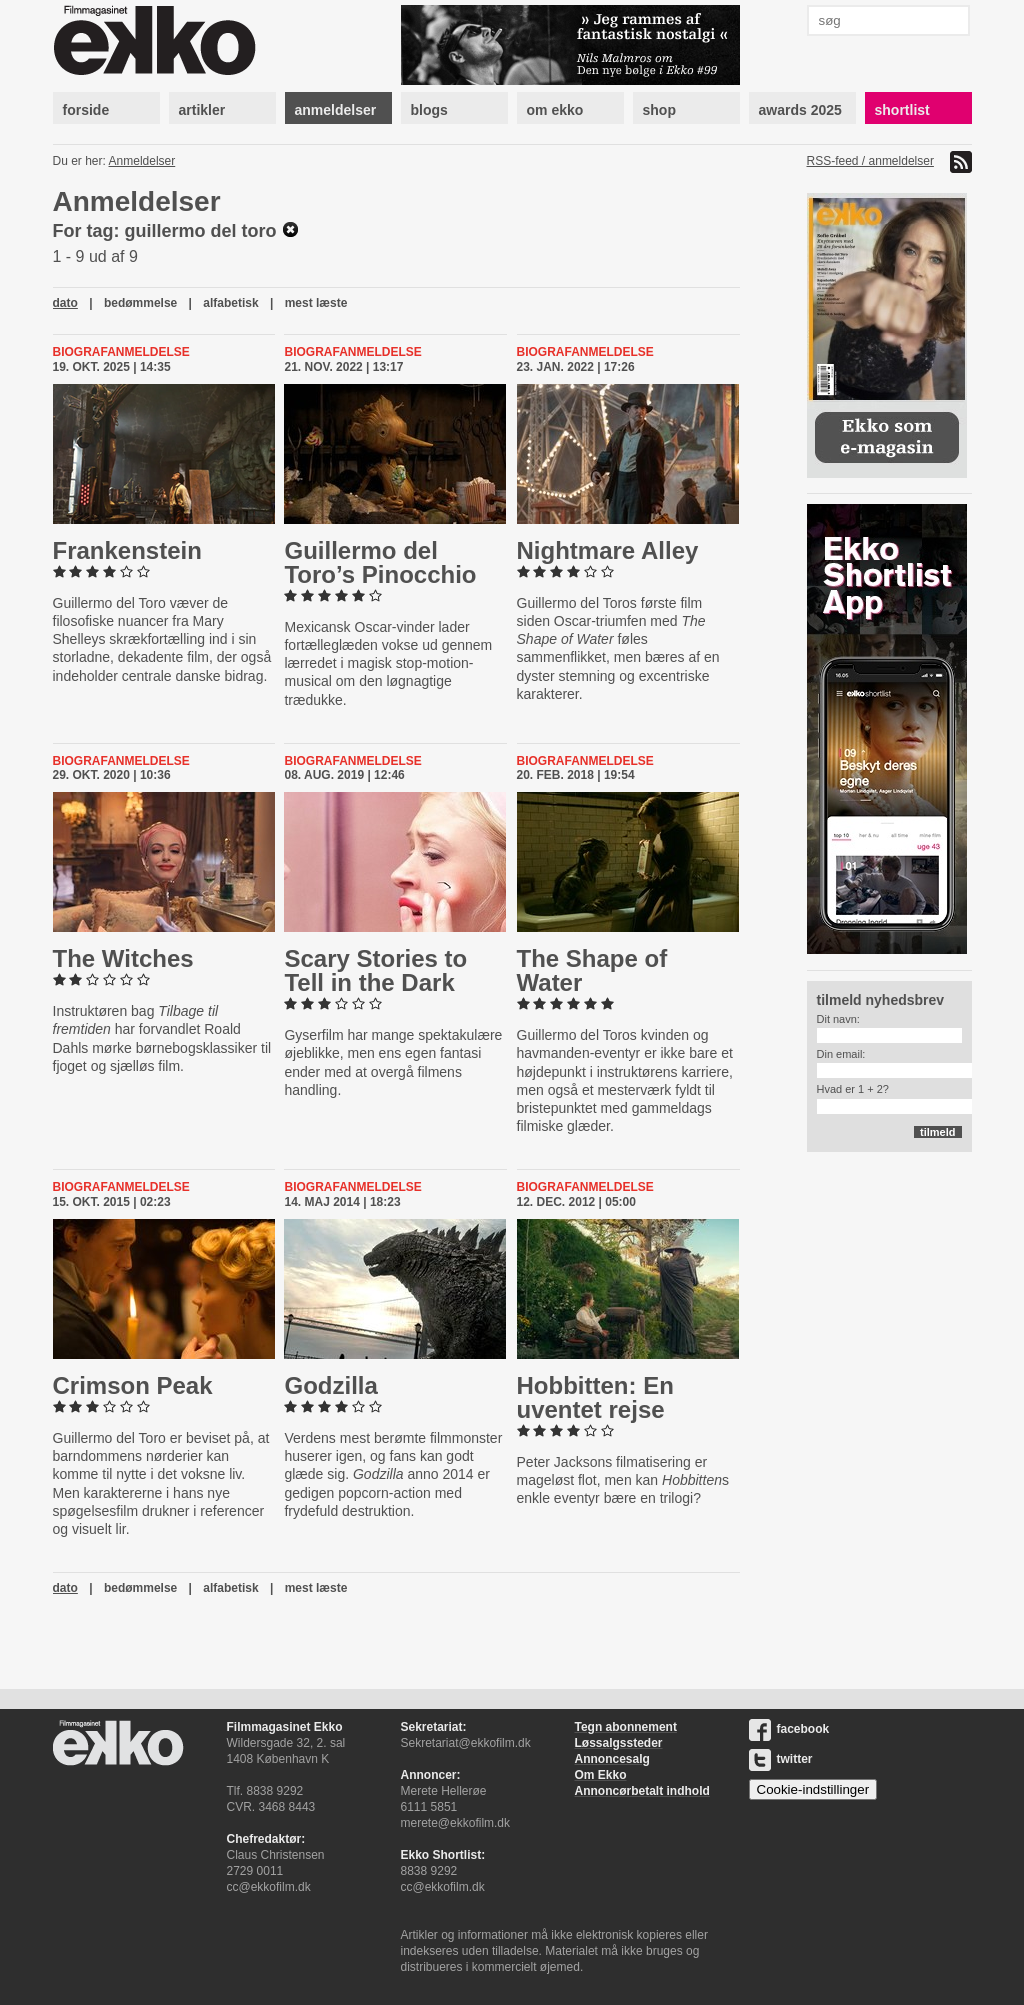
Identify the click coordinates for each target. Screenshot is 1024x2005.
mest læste (316, 303)
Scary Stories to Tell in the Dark (375, 970)
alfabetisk (230, 303)
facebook (789, 1729)
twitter (781, 1759)
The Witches (123, 958)
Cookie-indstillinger (813, 1789)
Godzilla (330, 1385)
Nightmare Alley (608, 550)
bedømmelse (140, 303)
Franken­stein (127, 550)
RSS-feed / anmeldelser (870, 161)
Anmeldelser (142, 161)
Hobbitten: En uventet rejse (595, 1397)
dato (65, 303)
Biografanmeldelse (121, 352)
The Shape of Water (592, 970)
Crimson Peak (133, 1385)
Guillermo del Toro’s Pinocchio (380, 562)
